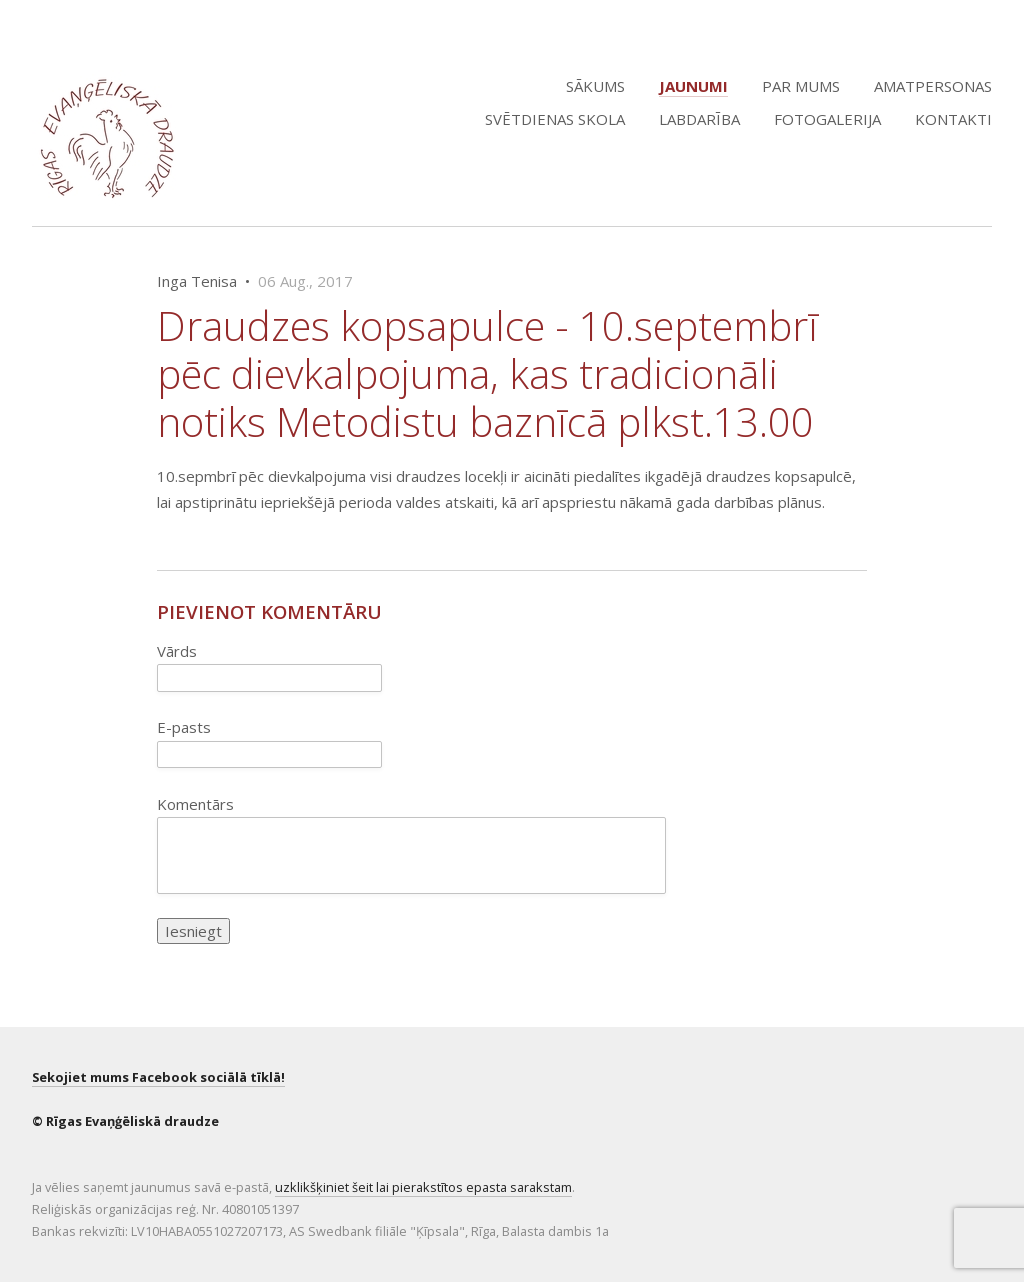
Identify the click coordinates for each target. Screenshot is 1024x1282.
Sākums (595, 86)
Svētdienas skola (555, 119)
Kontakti (953, 119)
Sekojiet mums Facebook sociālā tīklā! (158, 1077)
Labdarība (699, 119)
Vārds (177, 651)
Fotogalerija (827, 119)
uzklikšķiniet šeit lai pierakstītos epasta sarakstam (423, 1187)
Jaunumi (693, 86)
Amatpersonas (933, 86)
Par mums (801, 86)
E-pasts (184, 727)
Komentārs (195, 804)
